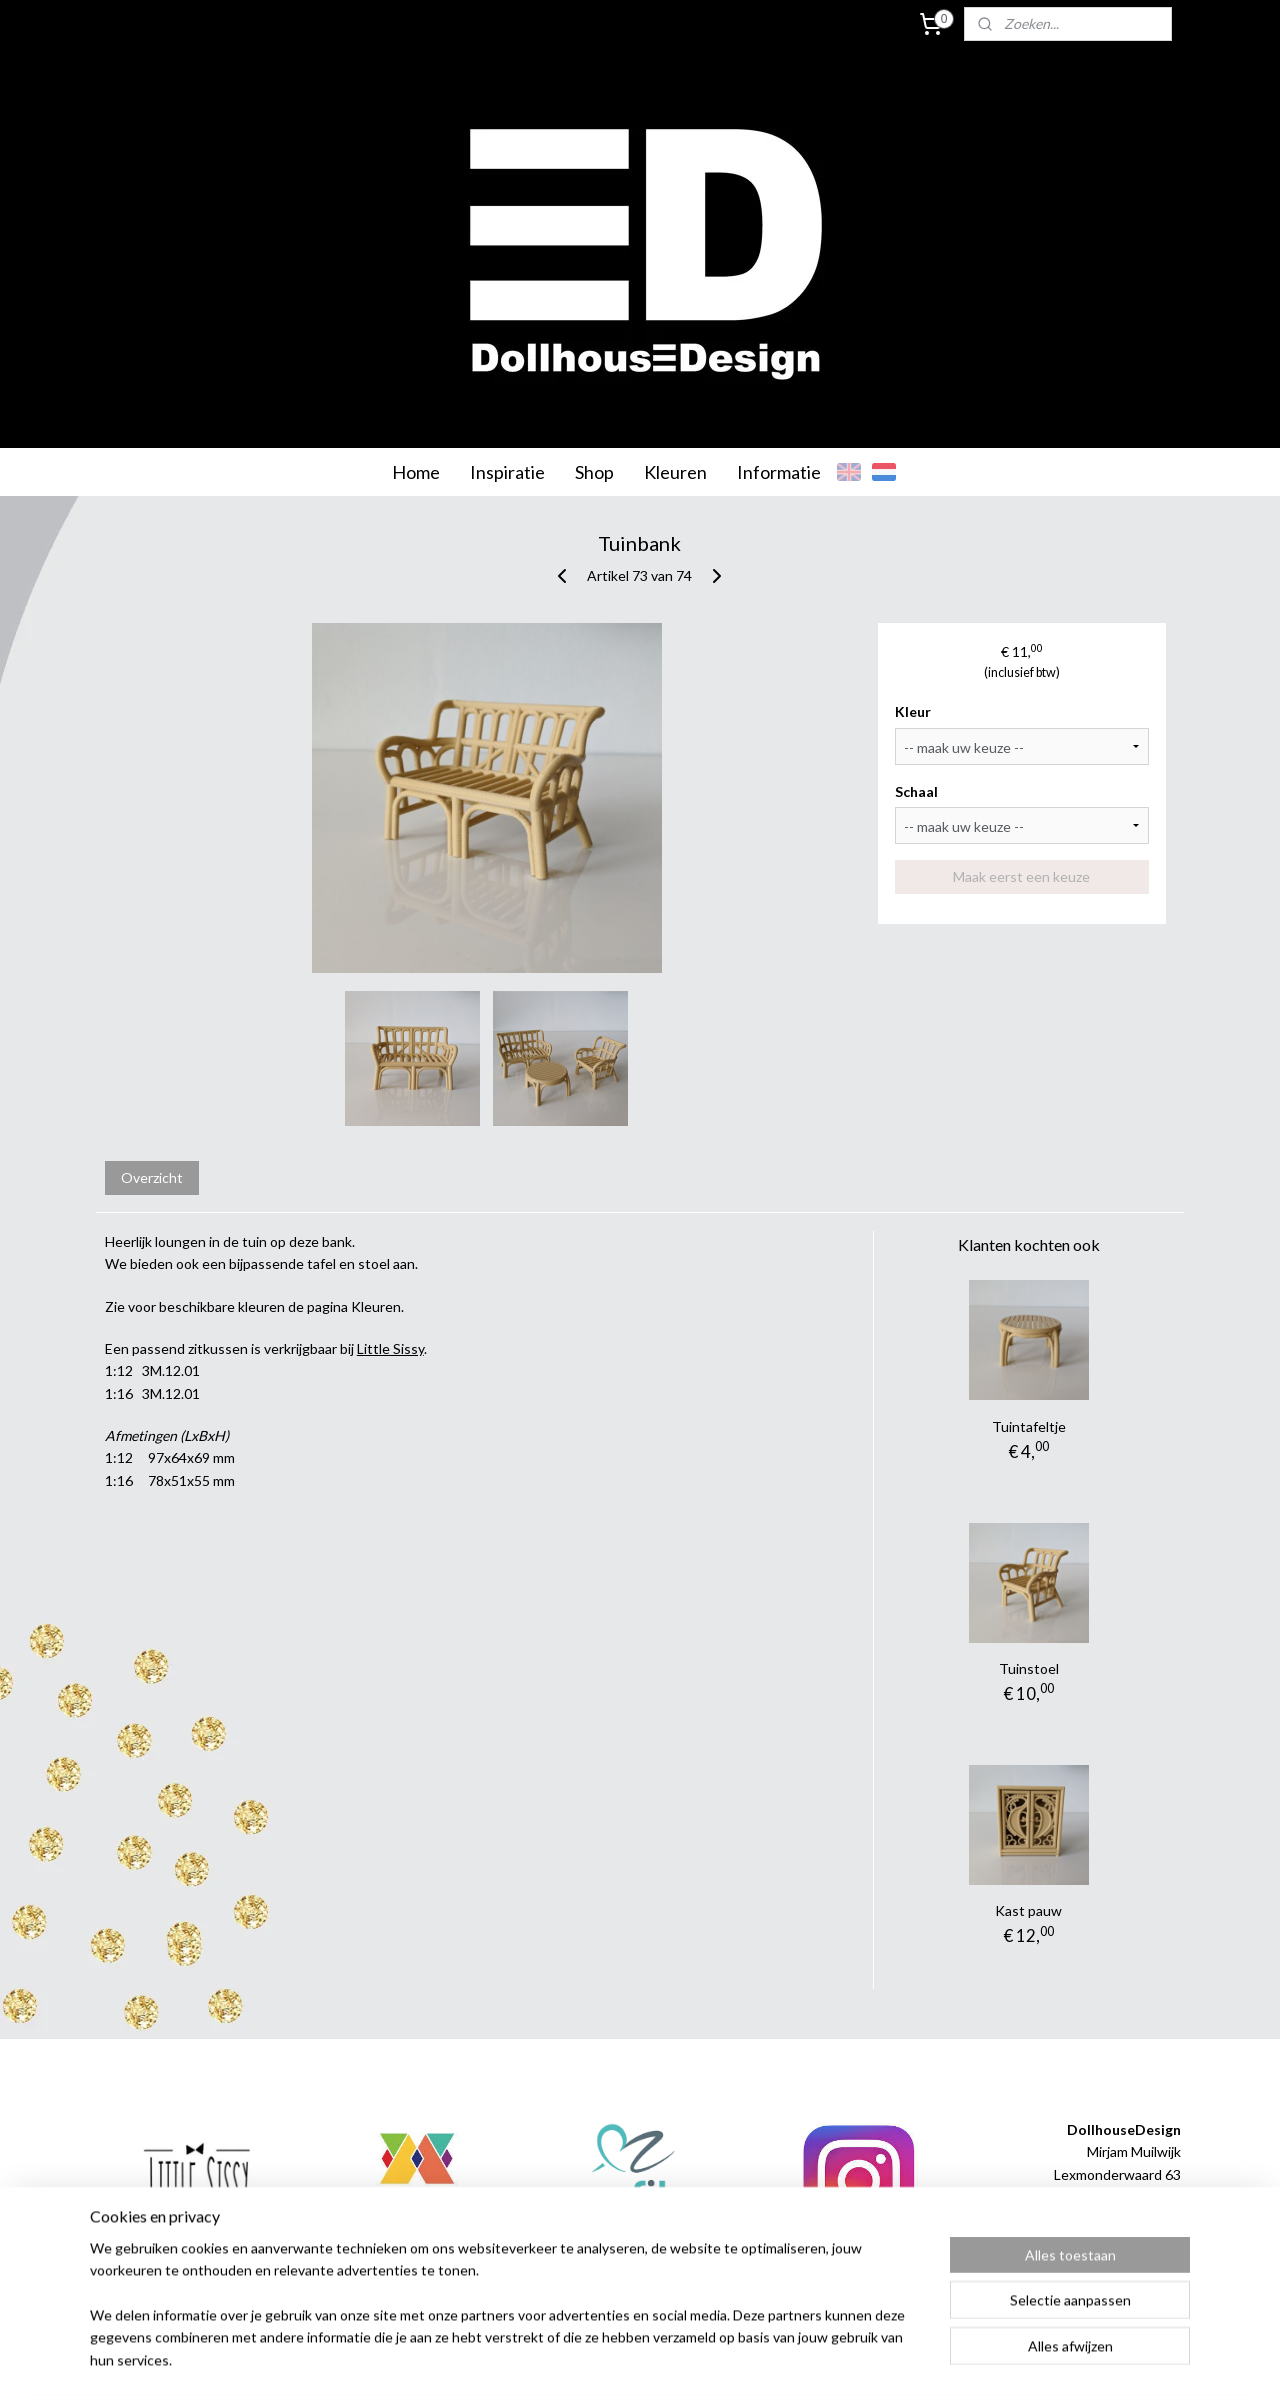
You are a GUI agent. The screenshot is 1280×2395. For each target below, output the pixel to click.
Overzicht (152, 1177)
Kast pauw (1028, 1910)
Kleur (914, 711)
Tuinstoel (1029, 1668)
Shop (594, 472)
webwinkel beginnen (684, 2358)
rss (615, 2358)
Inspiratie (507, 472)
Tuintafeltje (1029, 1426)
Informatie (779, 472)
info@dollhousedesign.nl (1104, 2241)
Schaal (917, 791)
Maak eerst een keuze (1022, 876)
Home (416, 472)
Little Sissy (390, 1348)
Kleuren (675, 472)
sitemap (579, 2358)
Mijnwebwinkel (847, 2358)
